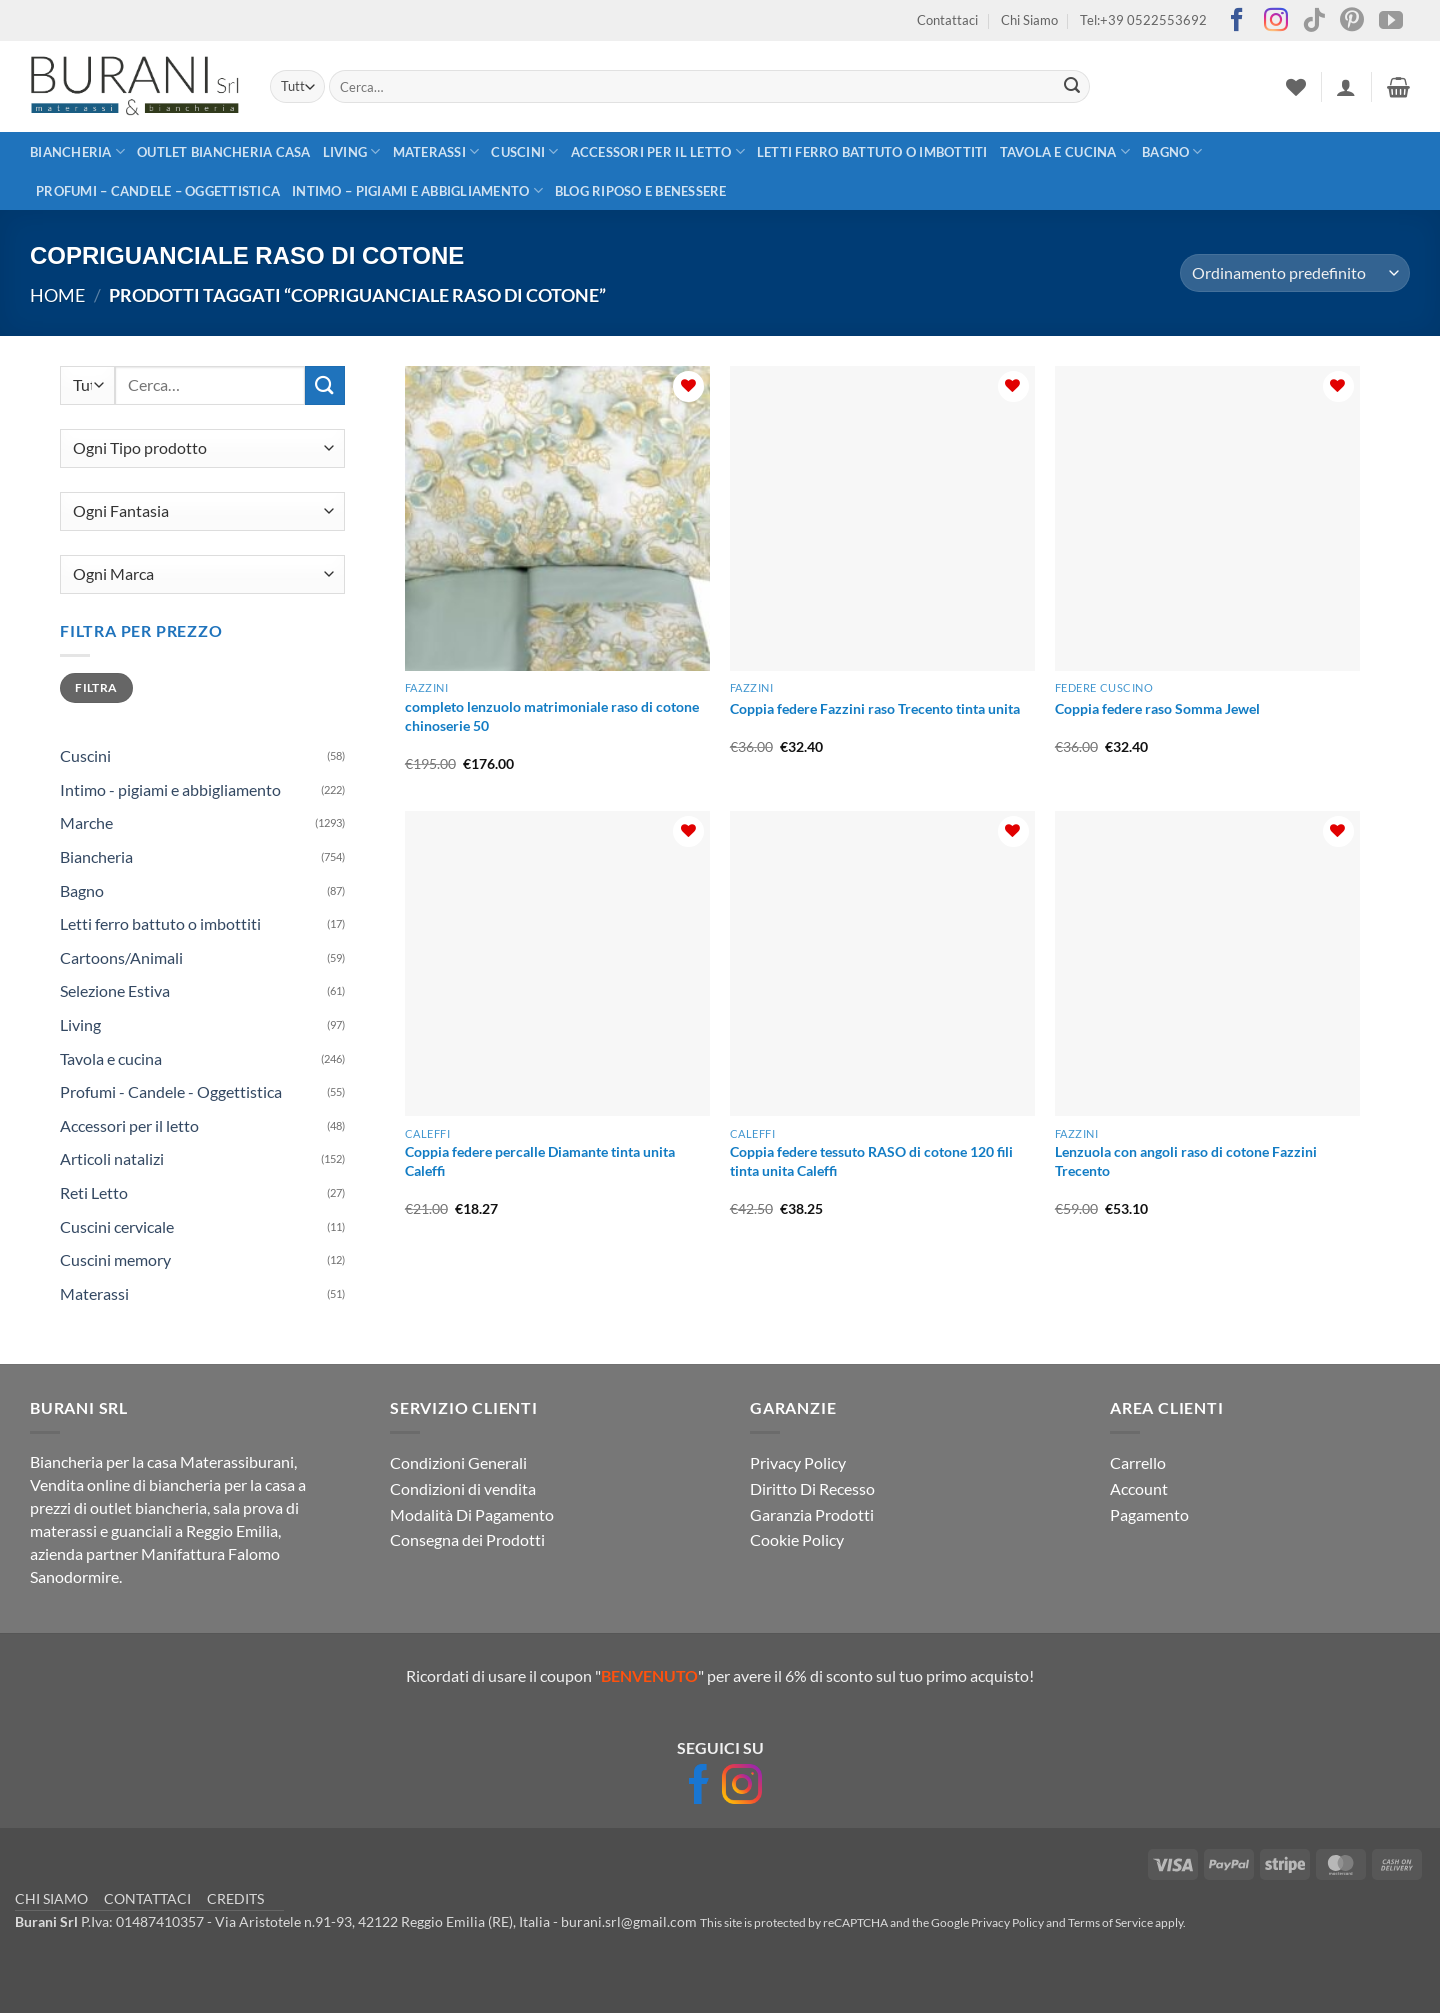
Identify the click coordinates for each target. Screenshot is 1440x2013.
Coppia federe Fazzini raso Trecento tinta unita (875, 708)
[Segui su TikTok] (1314, 21)
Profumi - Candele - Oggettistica (171, 1091)
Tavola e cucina (1065, 151)
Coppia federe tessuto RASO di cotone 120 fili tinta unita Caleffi (871, 1161)
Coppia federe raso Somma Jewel (1157, 708)
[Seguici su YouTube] (1391, 21)
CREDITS (235, 1898)
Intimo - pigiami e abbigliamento (170, 789)
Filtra (96, 687)
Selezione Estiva (115, 990)
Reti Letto (94, 1192)
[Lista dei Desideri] (1296, 87)
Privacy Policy (798, 1462)
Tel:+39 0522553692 (1143, 20)
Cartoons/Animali (121, 957)
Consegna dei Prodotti (467, 1539)
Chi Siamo (1029, 20)
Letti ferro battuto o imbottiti (872, 152)
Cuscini (524, 151)
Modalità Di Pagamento (472, 1514)
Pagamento (1149, 1514)
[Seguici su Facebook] (1237, 21)
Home (57, 295)
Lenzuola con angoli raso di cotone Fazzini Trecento (1186, 1161)
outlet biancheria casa (224, 152)
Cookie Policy (797, 1539)
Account (1139, 1488)
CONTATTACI (147, 1898)
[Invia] (1072, 87)
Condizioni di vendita (463, 1488)
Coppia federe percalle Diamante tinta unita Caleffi (540, 1161)
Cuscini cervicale (117, 1226)
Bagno (1172, 151)
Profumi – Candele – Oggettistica (158, 191)
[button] (1346, 87)
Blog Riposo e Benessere (641, 191)
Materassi (436, 151)
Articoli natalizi (112, 1158)
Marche (86, 822)
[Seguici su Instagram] (1276, 21)
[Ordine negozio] (1295, 273)
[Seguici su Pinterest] (1352, 21)
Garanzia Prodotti (812, 1514)
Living (352, 151)
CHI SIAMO (51, 1898)
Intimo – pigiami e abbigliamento (417, 190)
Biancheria (77, 151)
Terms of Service (1110, 1922)
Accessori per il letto (658, 151)
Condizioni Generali (458, 1462)
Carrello (1138, 1462)
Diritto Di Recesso (812, 1488)
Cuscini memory (115, 1259)
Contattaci (947, 20)
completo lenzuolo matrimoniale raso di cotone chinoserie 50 (552, 716)
